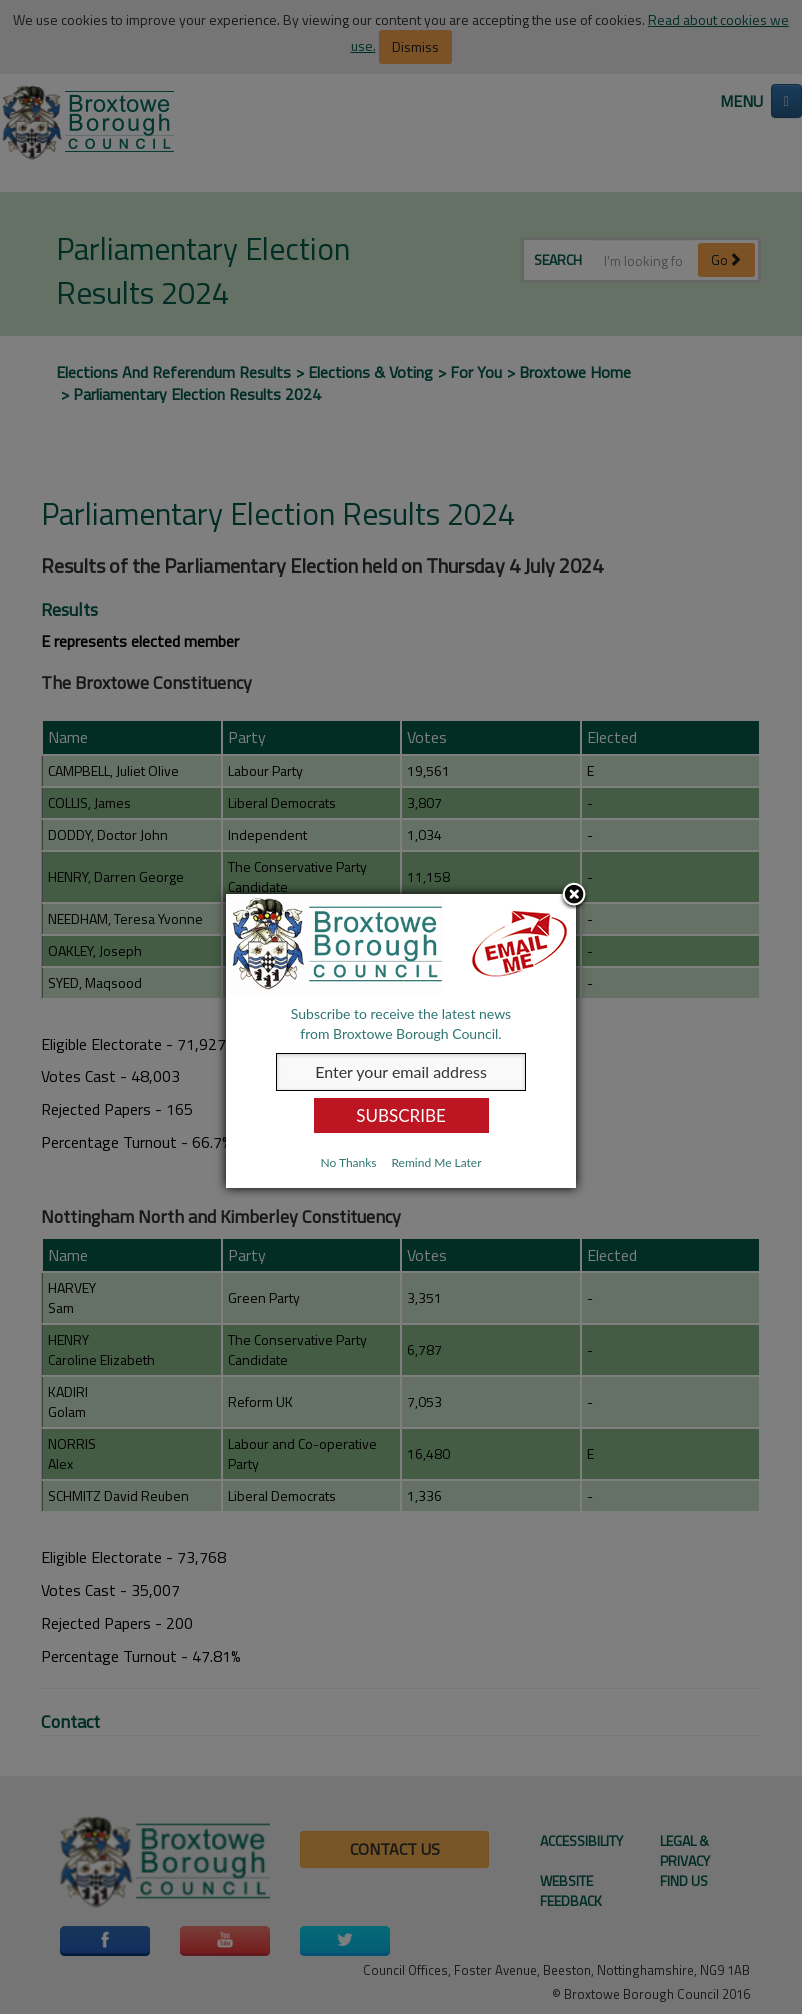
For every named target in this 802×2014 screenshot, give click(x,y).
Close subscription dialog (574, 896)
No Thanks (348, 1162)
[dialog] (401, 1041)
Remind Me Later (436, 1162)
